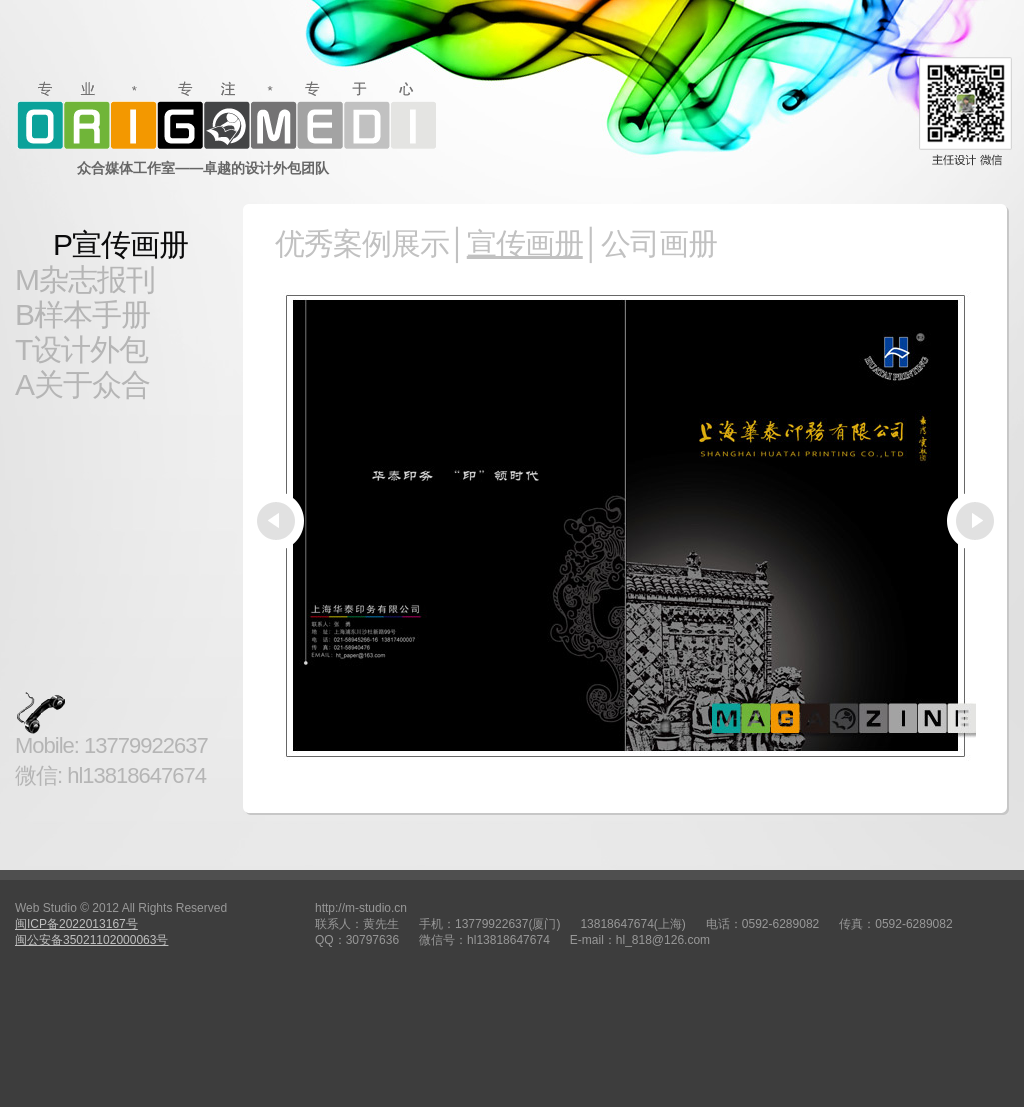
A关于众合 (82, 384)
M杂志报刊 (85, 279)
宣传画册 (525, 243)
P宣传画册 (120, 244)
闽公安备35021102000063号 (91, 940)
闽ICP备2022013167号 (76, 924)
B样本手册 (82, 314)
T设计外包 (81, 349)
